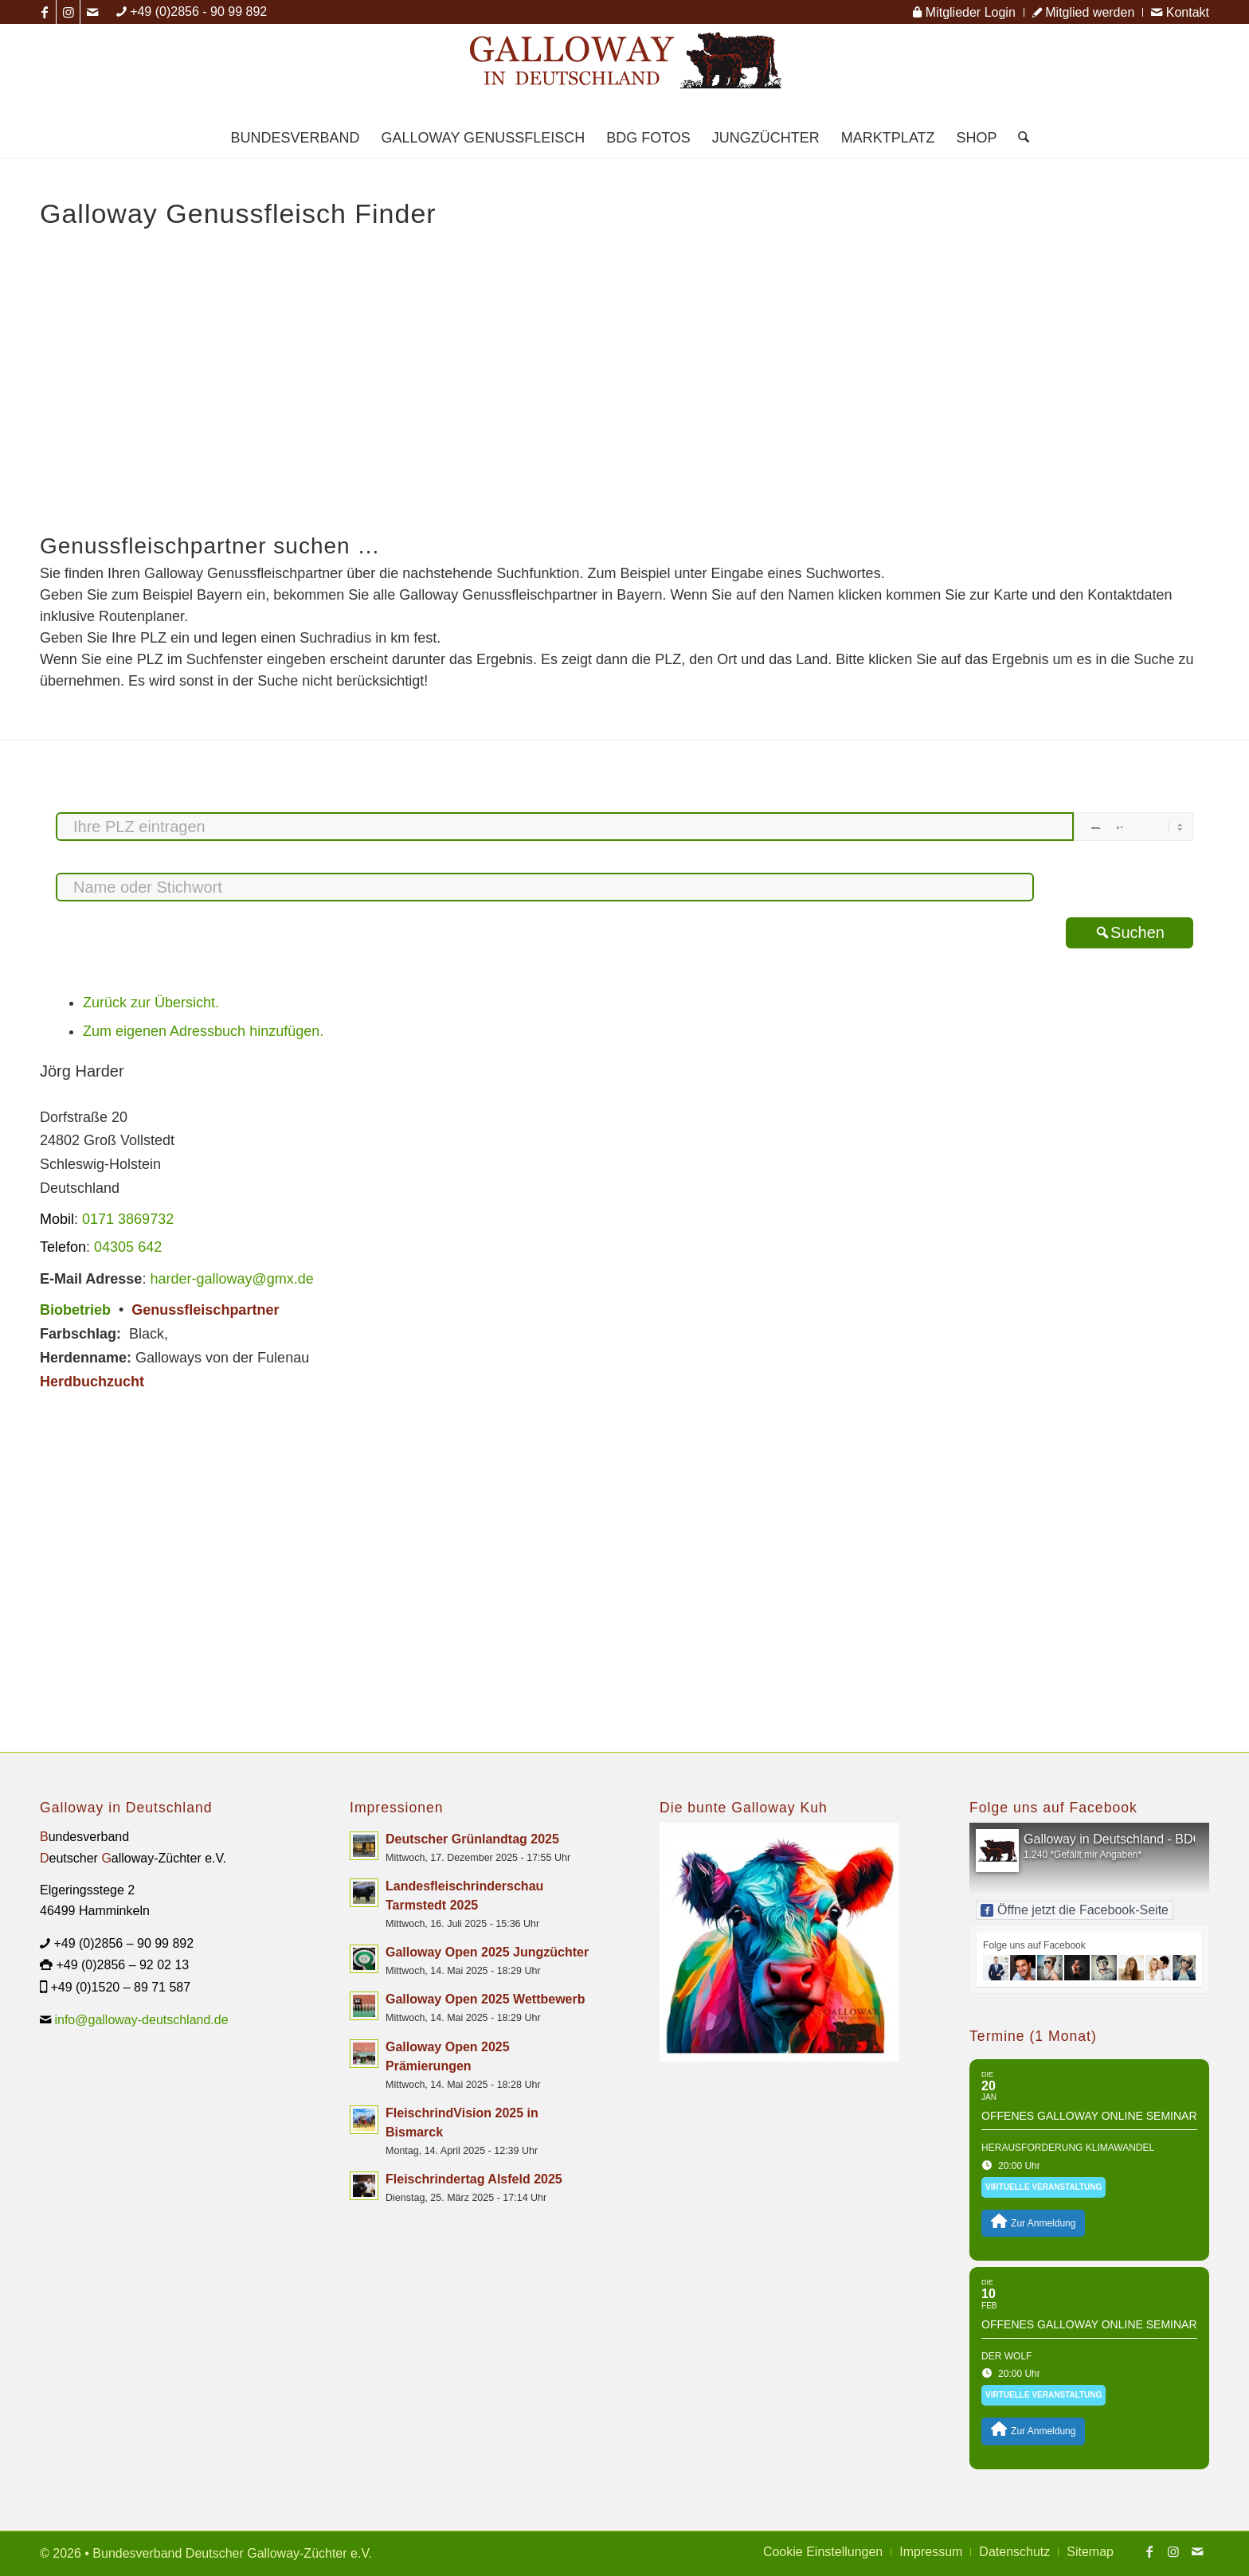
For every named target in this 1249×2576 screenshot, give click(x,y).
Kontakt (1180, 12)
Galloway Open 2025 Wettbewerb (485, 1999)
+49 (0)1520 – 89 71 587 (120, 1987)
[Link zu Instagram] (68, 12)
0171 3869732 (128, 1219)
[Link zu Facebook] (44, 12)
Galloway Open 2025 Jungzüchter (487, 1952)
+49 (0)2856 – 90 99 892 (123, 1943)
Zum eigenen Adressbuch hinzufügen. (203, 1031)
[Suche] (1018, 138)
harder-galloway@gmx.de (231, 1279)
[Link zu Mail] (92, 12)
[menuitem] (964, 12)
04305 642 (128, 1247)
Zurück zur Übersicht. (151, 1002)
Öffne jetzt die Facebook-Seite (1075, 1910)
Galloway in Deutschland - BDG (1113, 1839)
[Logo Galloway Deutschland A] (624, 71)
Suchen (1129, 932)
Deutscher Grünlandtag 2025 (472, 1839)
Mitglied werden (1083, 12)
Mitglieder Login (964, 12)
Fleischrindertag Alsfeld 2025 (474, 2179)
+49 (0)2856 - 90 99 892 (198, 11)
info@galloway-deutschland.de (141, 2020)
